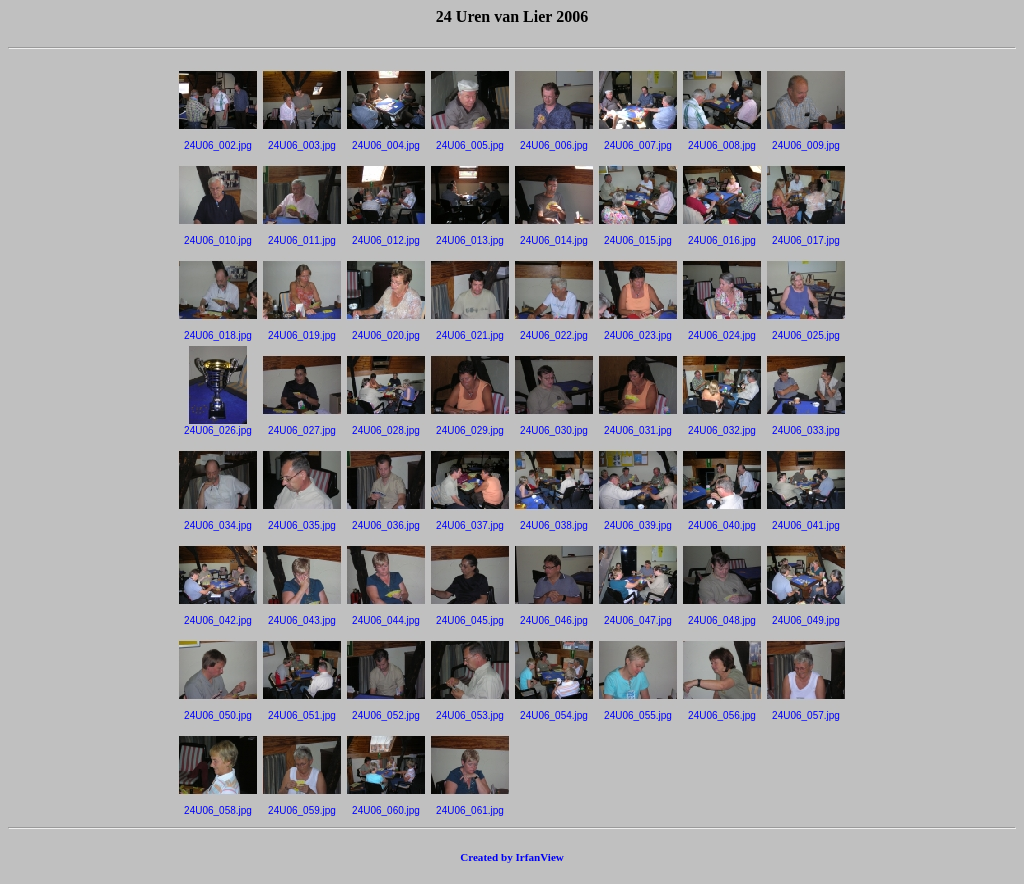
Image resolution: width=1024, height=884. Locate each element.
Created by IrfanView (512, 857)
